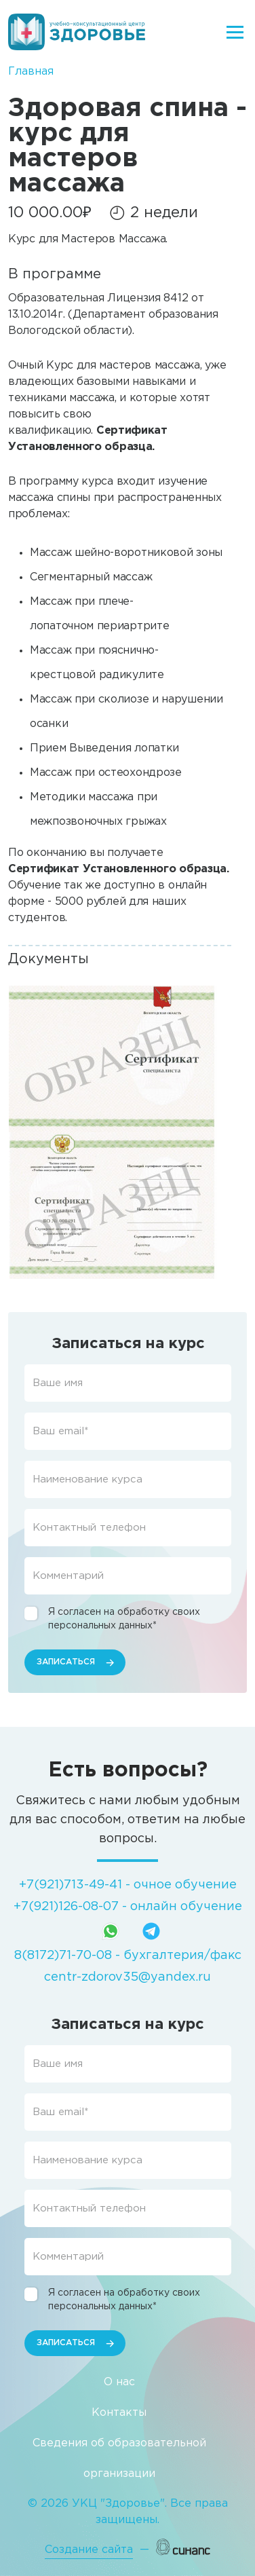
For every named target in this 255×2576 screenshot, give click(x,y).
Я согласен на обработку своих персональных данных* (124, 1619)
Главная (31, 72)
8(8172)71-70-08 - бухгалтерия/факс (127, 1955)
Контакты (119, 2413)
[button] (112, 1059)
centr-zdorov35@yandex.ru (127, 1977)
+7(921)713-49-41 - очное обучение (128, 1885)
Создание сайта (89, 2550)
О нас (119, 2382)
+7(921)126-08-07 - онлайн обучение (128, 1906)
